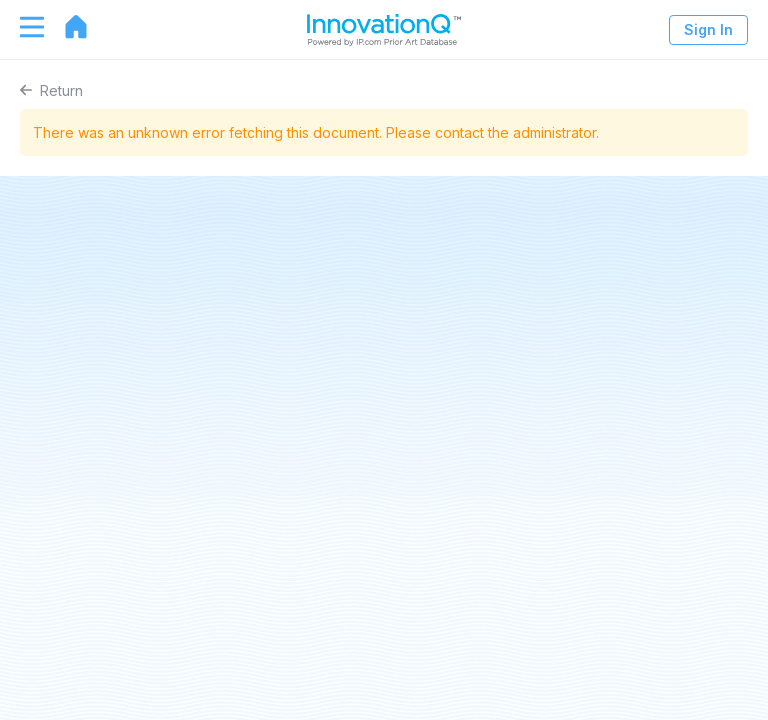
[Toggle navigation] (22, 27)
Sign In (708, 29)
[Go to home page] (66, 27)
